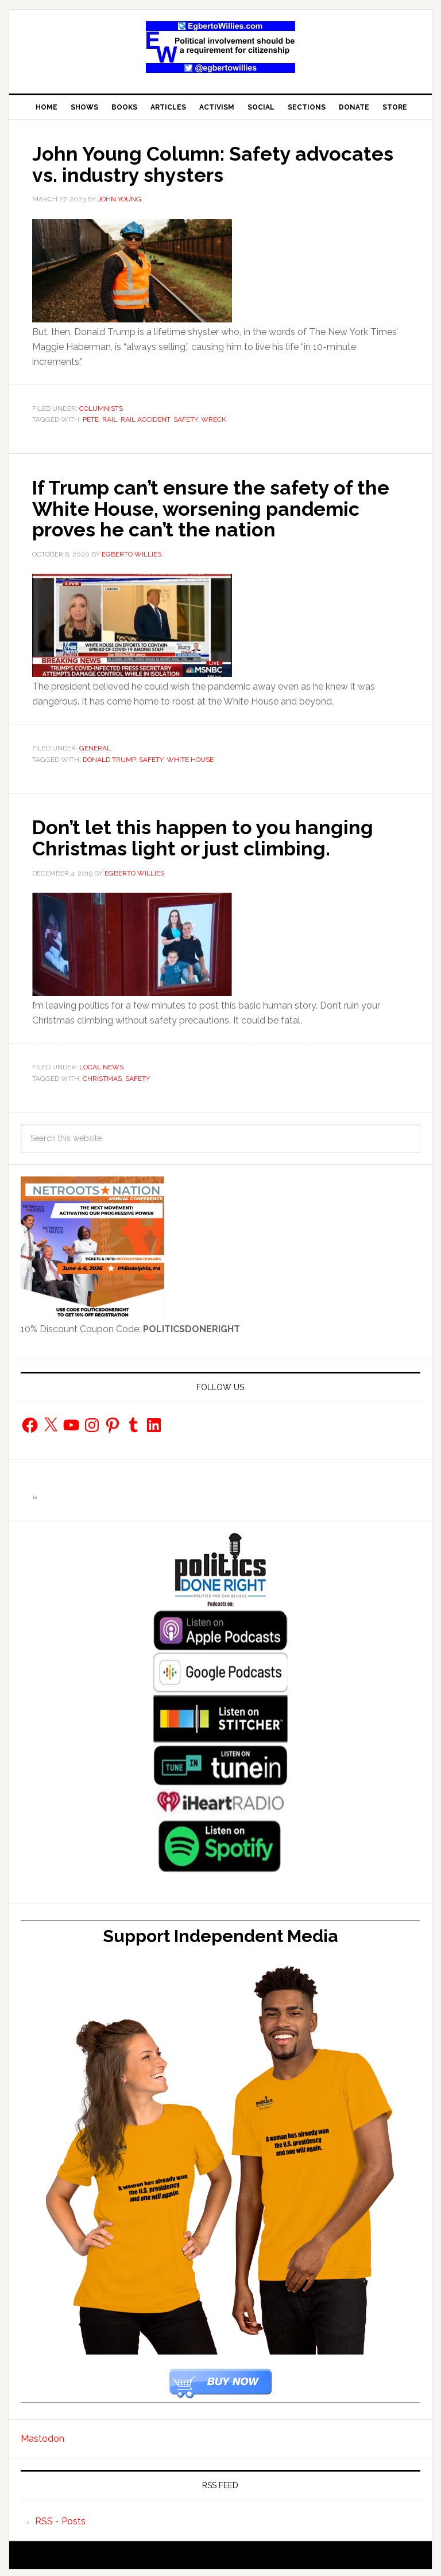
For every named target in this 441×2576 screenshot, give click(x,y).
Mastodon (42, 2436)
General (95, 746)
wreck (213, 419)
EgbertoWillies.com (220, 47)
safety (185, 419)
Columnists (101, 408)
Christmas (102, 1076)
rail (109, 419)
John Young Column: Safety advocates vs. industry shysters (187, 163)
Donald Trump (109, 758)
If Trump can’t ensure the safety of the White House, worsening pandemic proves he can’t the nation (212, 507)
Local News (101, 1065)
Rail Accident (145, 419)
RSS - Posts (60, 2518)
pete (91, 419)
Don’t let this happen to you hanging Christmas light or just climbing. (212, 835)
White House (190, 758)
